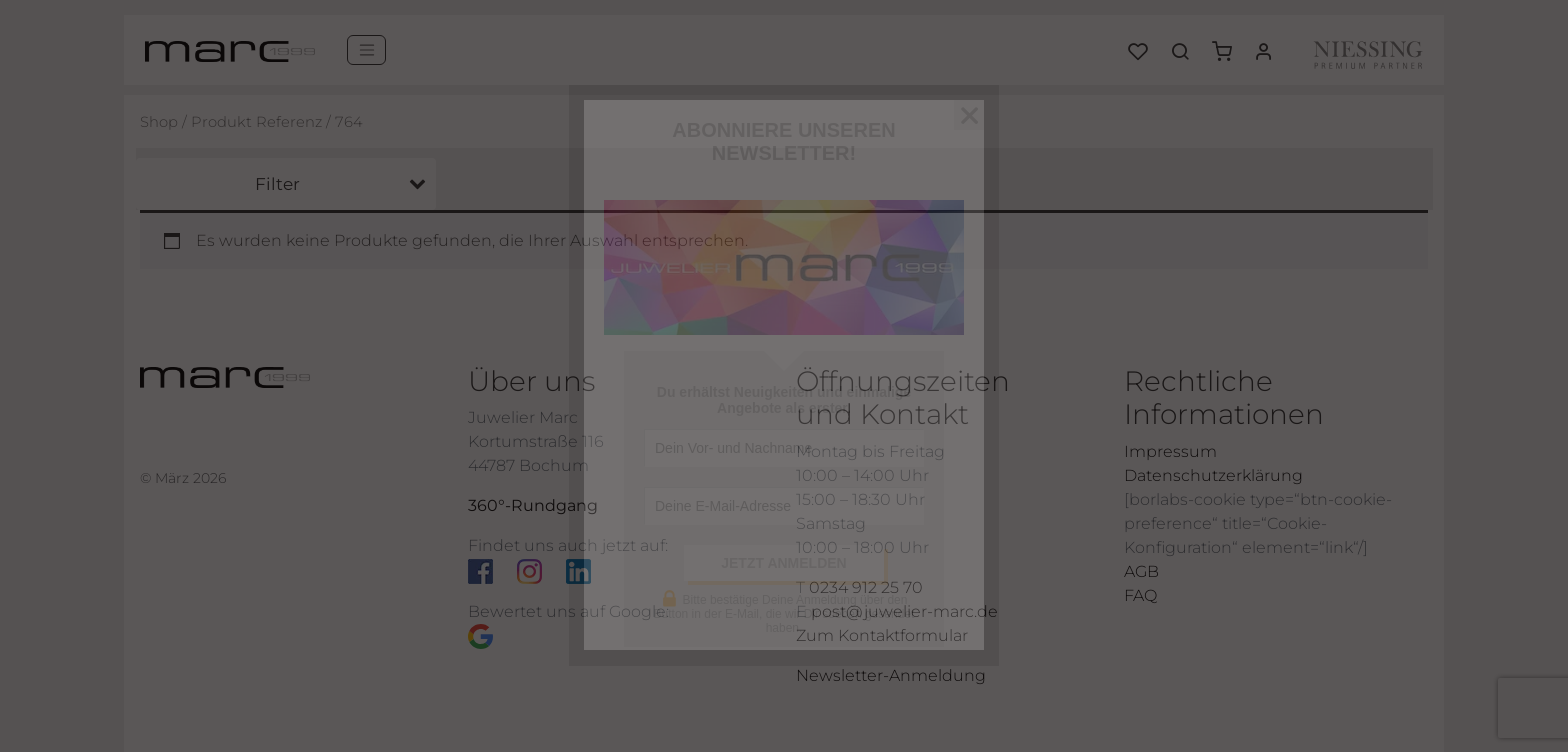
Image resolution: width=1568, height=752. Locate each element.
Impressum (1170, 451)
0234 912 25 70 (866, 587)
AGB (1141, 571)
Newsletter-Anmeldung (891, 675)
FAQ (1140, 595)
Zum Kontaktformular (882, 635)
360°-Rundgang (533, 505)
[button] (1229, 44)
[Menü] (366, 50)
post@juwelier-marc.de (904, 611)
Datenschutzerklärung (1213, 475)
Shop (159, 122)
